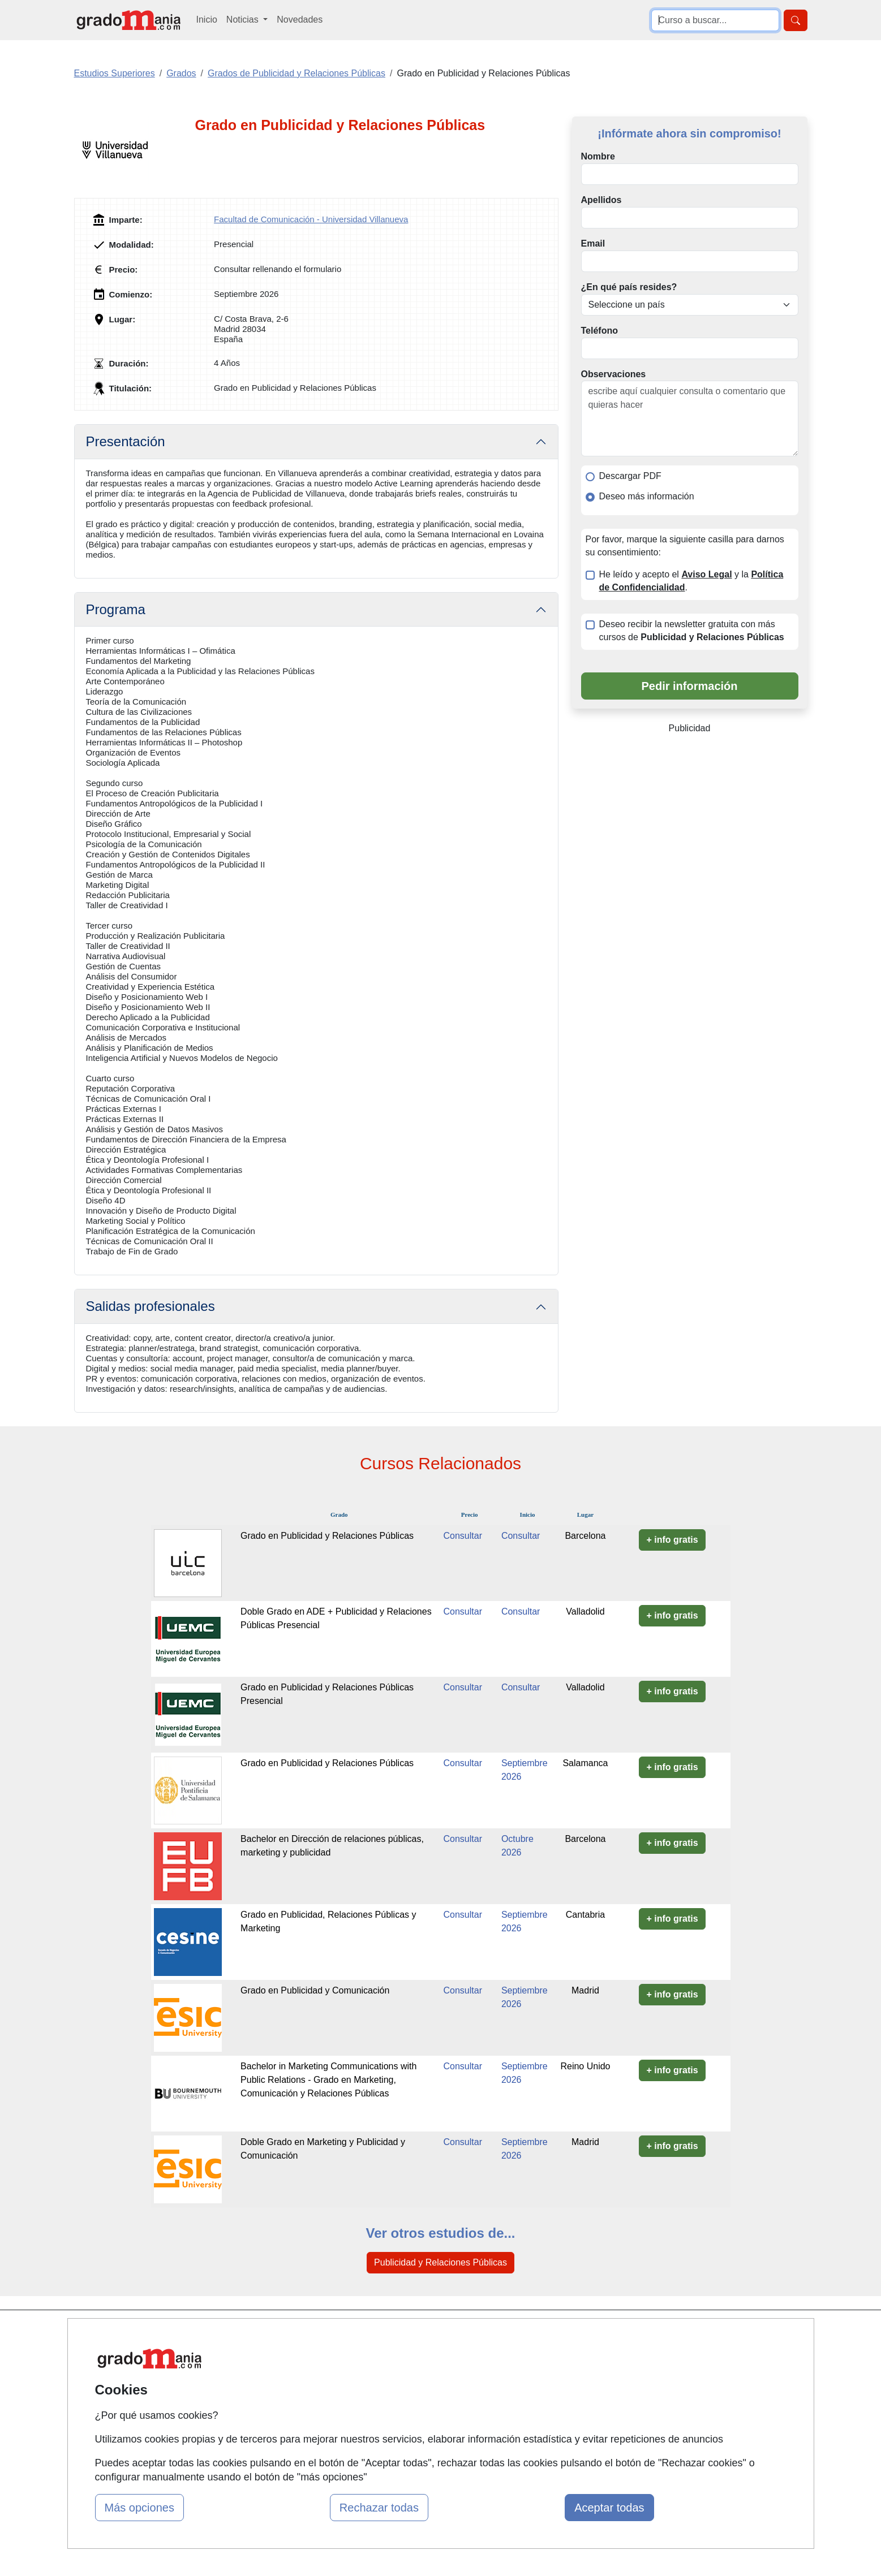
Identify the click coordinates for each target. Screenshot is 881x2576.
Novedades (300, 19)
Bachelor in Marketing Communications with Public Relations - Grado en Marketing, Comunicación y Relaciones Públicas (328, 2079)
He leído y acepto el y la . (691, 580)
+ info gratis (672, 1539)
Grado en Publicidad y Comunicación (314, 1990)
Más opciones (139, 2507)
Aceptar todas (609, 2507)
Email (593, 243)
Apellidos (601, 200)
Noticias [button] (243, 19)
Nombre (598, 156)
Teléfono (599, 330)
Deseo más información (646, 496)
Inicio (206, 19)
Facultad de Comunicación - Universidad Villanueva (311, 219)
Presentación (125, 441)
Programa (115, 609)
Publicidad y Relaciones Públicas (440, 2262)
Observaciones (613, 374)
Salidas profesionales (150, 1306)
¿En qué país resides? (629, 287)
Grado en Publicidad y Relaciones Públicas (327, 1536)
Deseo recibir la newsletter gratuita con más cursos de (691, 630)
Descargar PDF (630, 476)
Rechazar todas (379, 2507)
